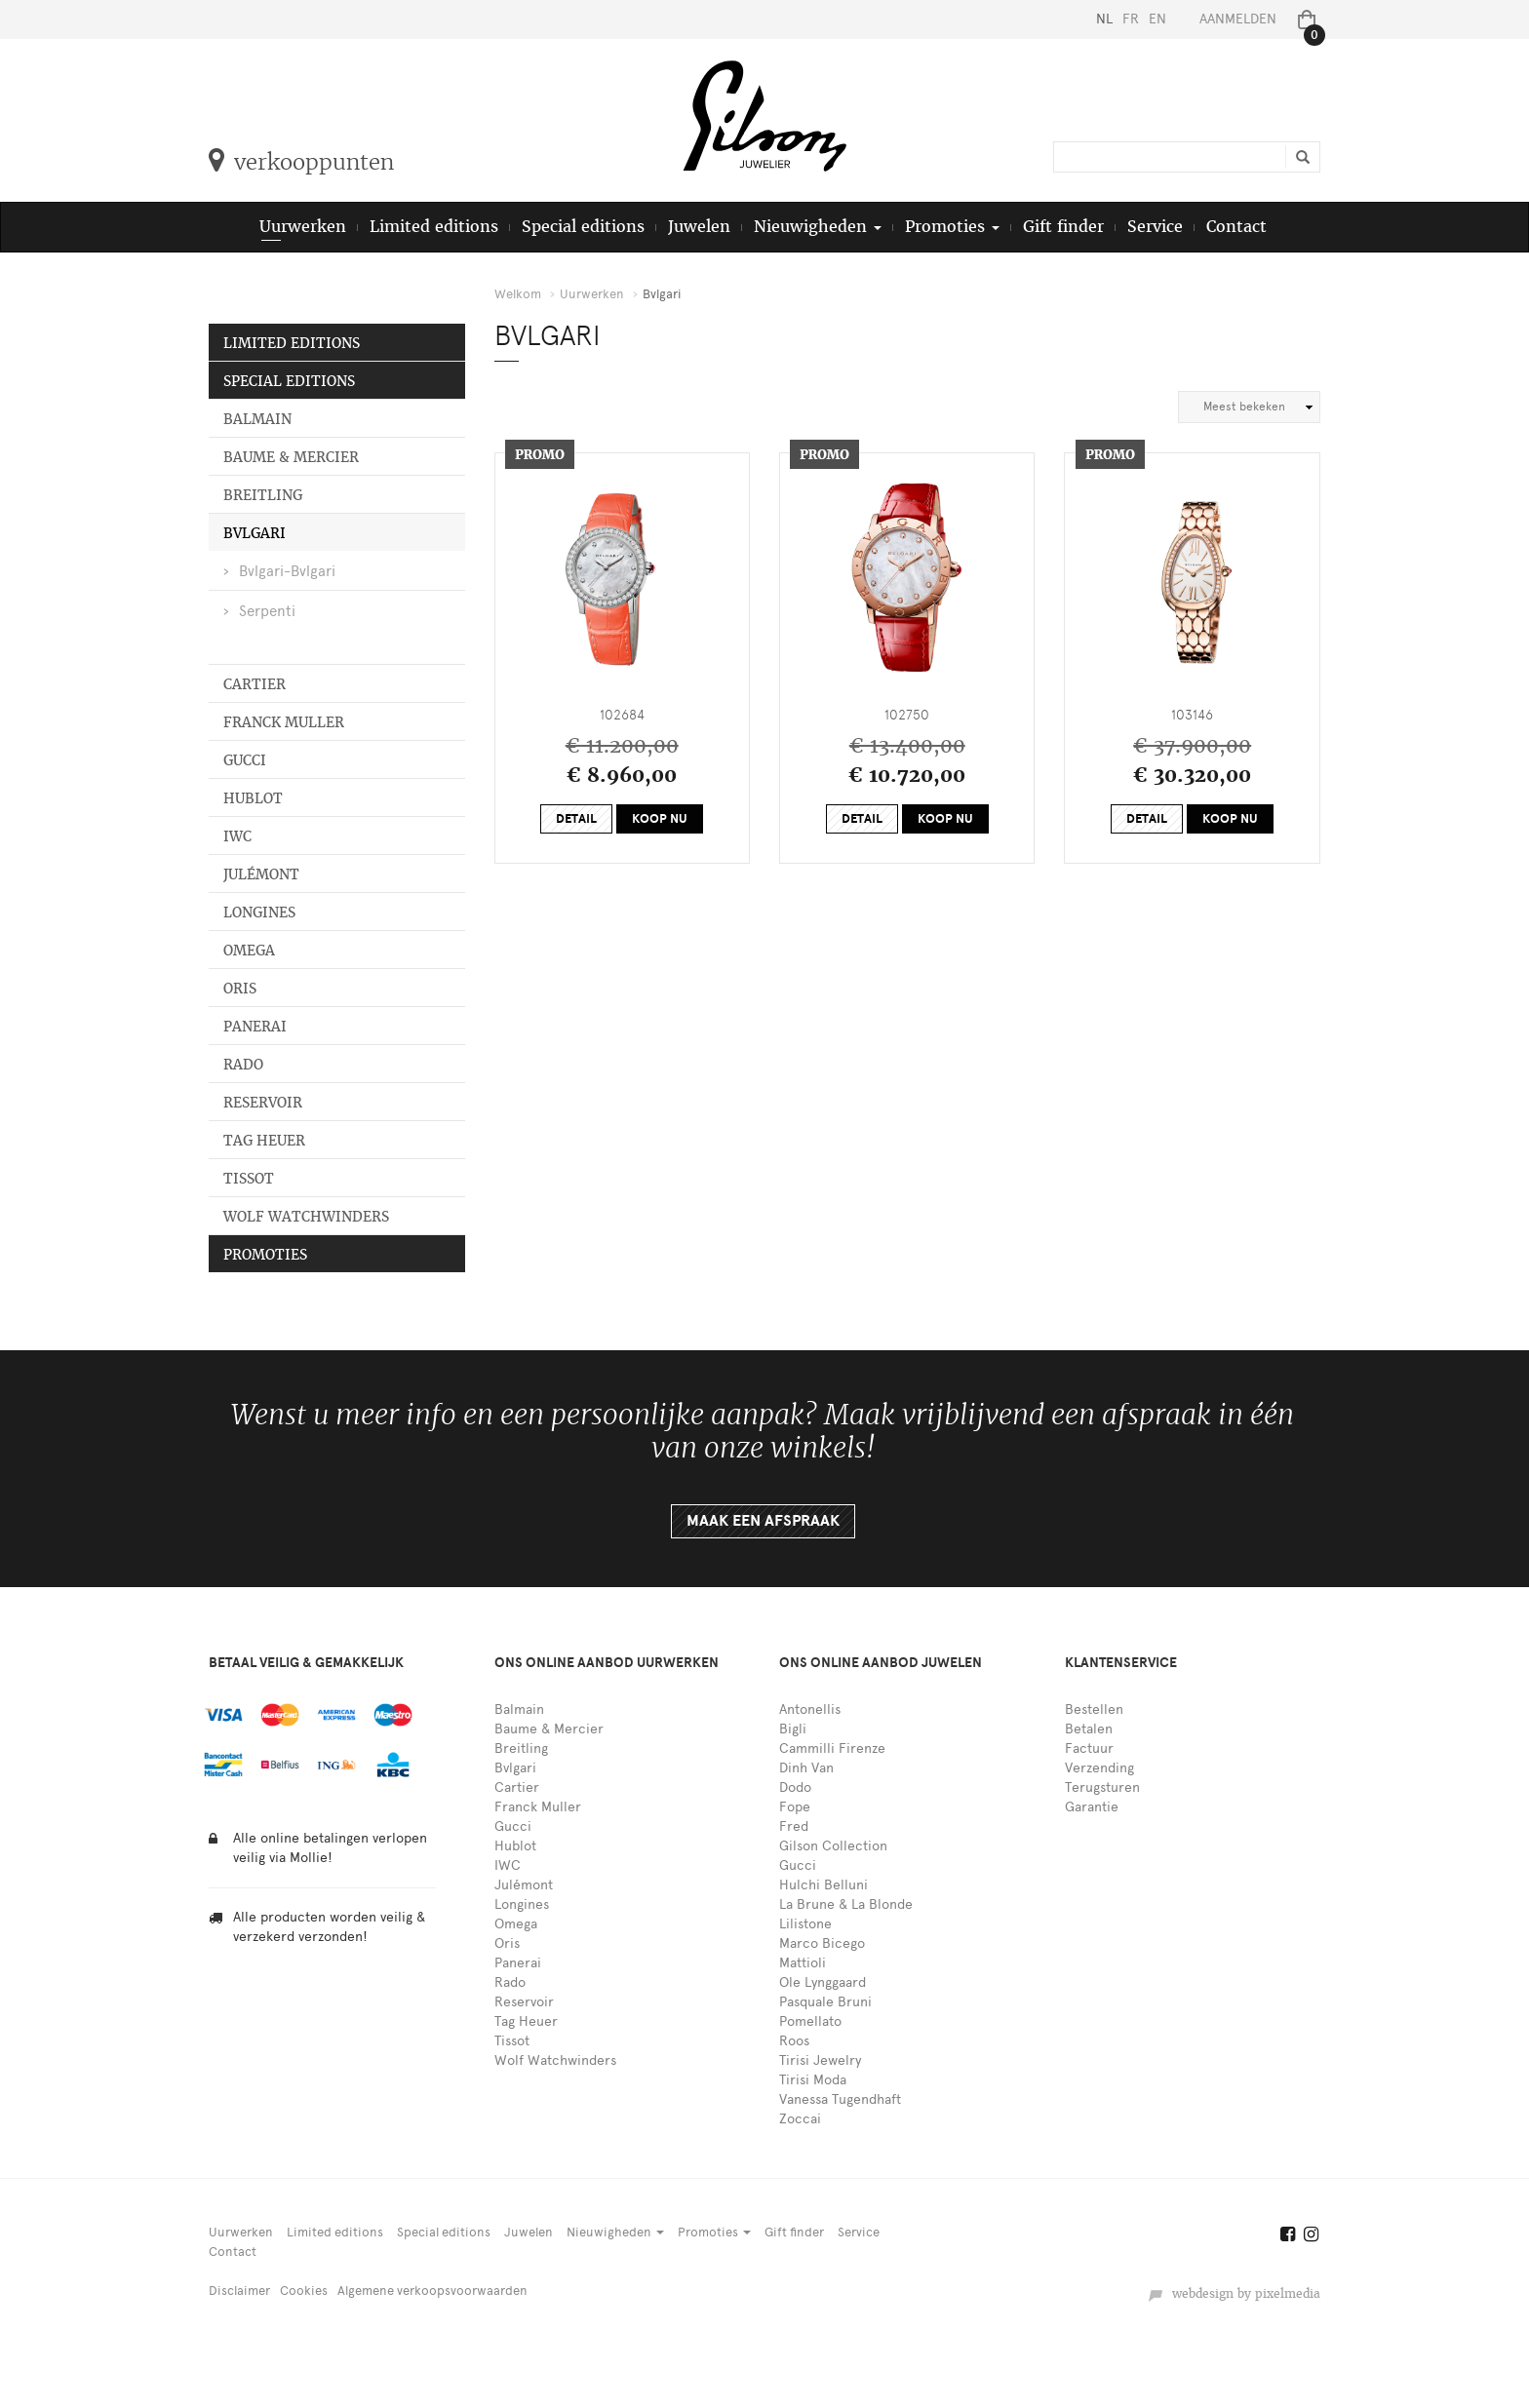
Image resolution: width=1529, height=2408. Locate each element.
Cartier (254, 684)
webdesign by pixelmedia (1234, 2294)
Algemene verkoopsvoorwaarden (432, 2290)
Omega (249, 950)
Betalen (1089, 1729)
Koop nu (659, 819)
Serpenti (267, 611)
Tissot (248, 1178)
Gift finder (1063, 226)
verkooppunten (301, 161)
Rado (243, 1064)
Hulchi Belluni (823, 1885)
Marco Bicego (822, 1943)
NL (1104, 19)
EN (1157, 19)
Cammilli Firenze (832, 1748)
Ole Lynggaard (822, 1982)
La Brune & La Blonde (846, 1904)
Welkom (517, 294)
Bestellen (1094, 1709)
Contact (1236, 226)
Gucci (244, 760)
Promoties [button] (952, 226)
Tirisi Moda (812, 2080)
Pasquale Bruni (825, 2002)
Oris (239, 988)
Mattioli (802, 1963)
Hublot (253, 798)
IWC (237, 836)
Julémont (261, 874)
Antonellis (810, 1709)
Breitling (262, 495)
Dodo (795, 1787)
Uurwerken (302, 226)
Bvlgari (254, 533)
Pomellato (810, 2021)
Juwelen (699, 226)
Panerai (255, 1026)
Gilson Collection (833, 1846)
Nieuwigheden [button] (818, 226)
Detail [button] (576, 819)
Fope (794, 1807)
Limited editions (434, 226)
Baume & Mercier (291, 457)
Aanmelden (1237, 19)
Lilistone (805, 1924)
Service (1155, 226)
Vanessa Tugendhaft (840, 2099)
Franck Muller (283, 722)
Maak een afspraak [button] (763, 1521)
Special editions (583, 226)
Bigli (792, 1729)
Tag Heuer (264, 1140)
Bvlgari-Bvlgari (287, 571)
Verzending (1099, 1768)
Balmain (257, 419)
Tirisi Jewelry (820, 2060)
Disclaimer (239, 2290)
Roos (794, 2041)
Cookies (304, 2290)
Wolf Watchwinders (306, 1216)
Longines (259, 912)
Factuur (1089, 1748)
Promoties (265, 1254)
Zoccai (800, 2119)
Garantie (1091, 1807)
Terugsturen (1102, 1787)
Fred (793, 1826)
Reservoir (262, 1102)
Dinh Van (806, 1768)
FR (1130, 19)
